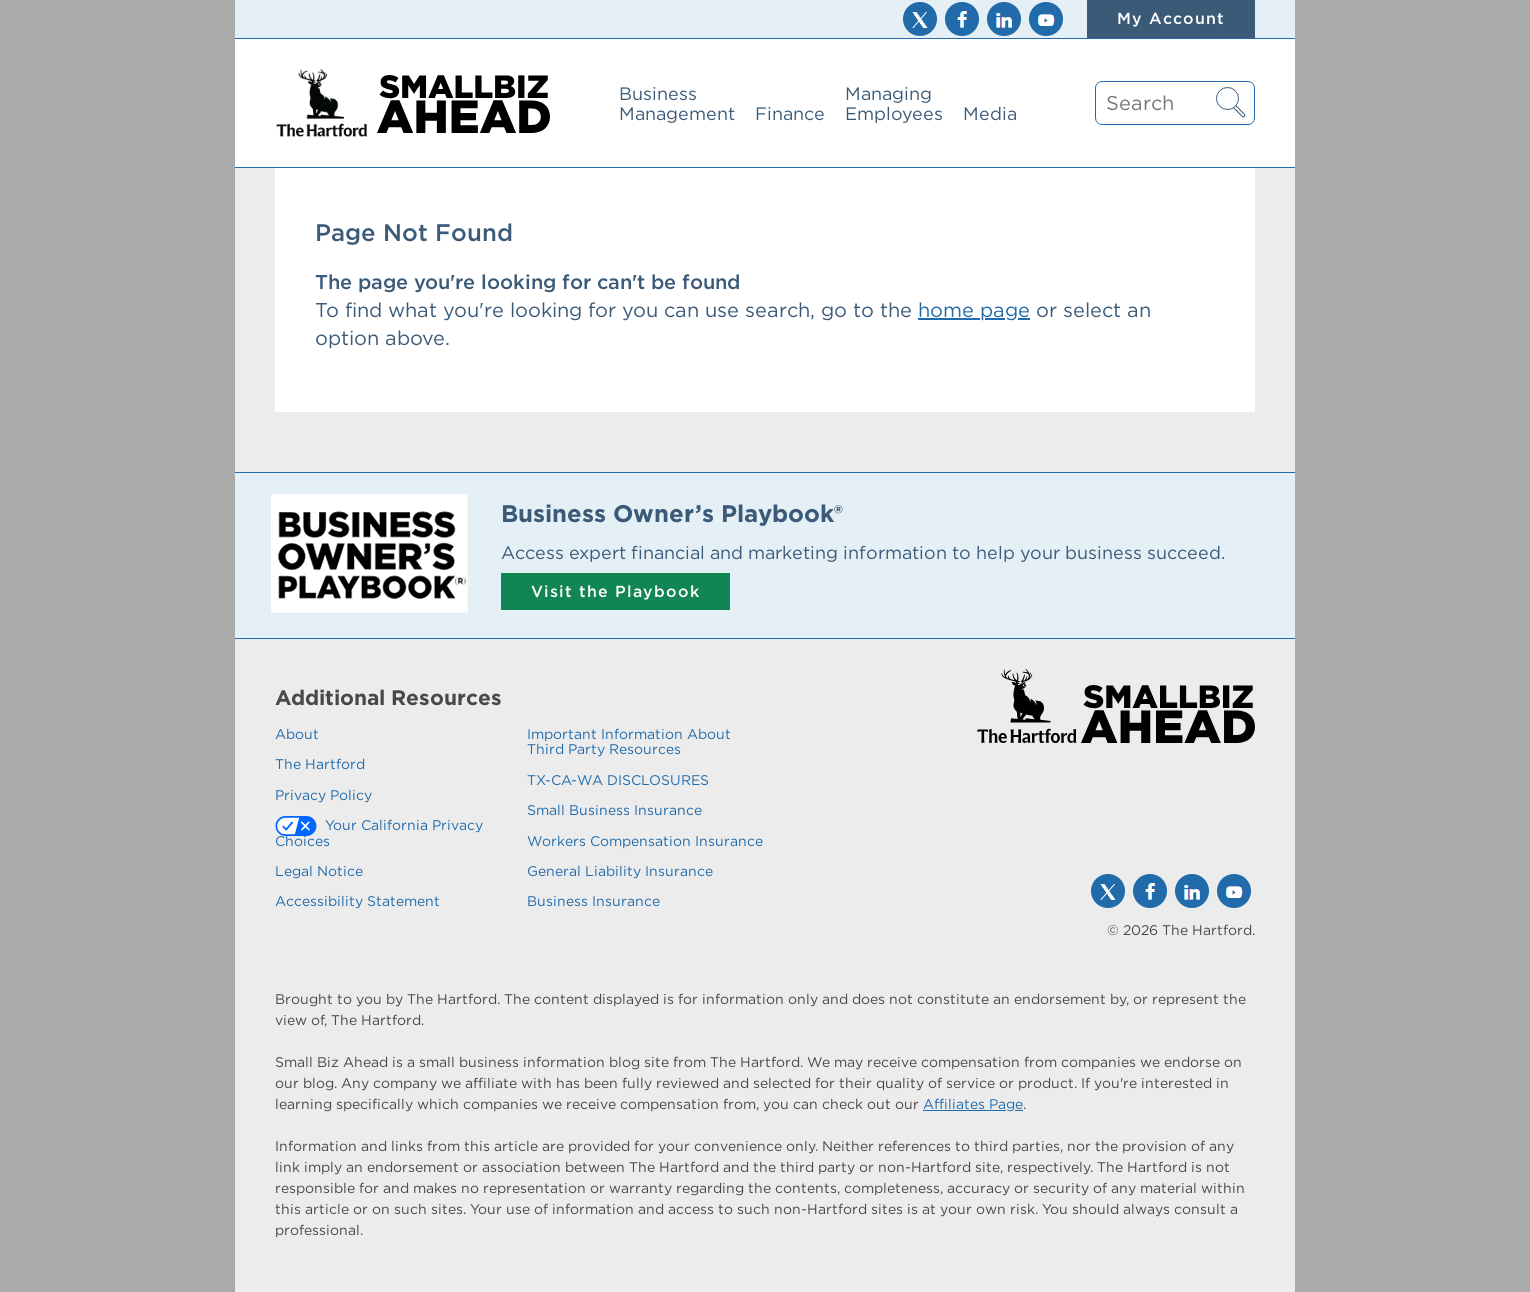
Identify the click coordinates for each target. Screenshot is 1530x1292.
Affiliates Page (973, 1104)
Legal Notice (319, 871)
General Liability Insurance (620, 871)
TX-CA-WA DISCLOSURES (618, 780)
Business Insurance (593, 901)
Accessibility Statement (357, 901)
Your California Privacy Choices (379, 832)
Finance (790, 113)
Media (990, 113)
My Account (1171, 18)
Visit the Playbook (615, 591)
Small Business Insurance (614, 810)
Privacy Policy (323, 795)
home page (974, 310)
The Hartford (320, 764)
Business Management (677, 103)
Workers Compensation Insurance (645, 841)
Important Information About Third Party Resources (629, 741)
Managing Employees (894, 103)
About (297, 734)
